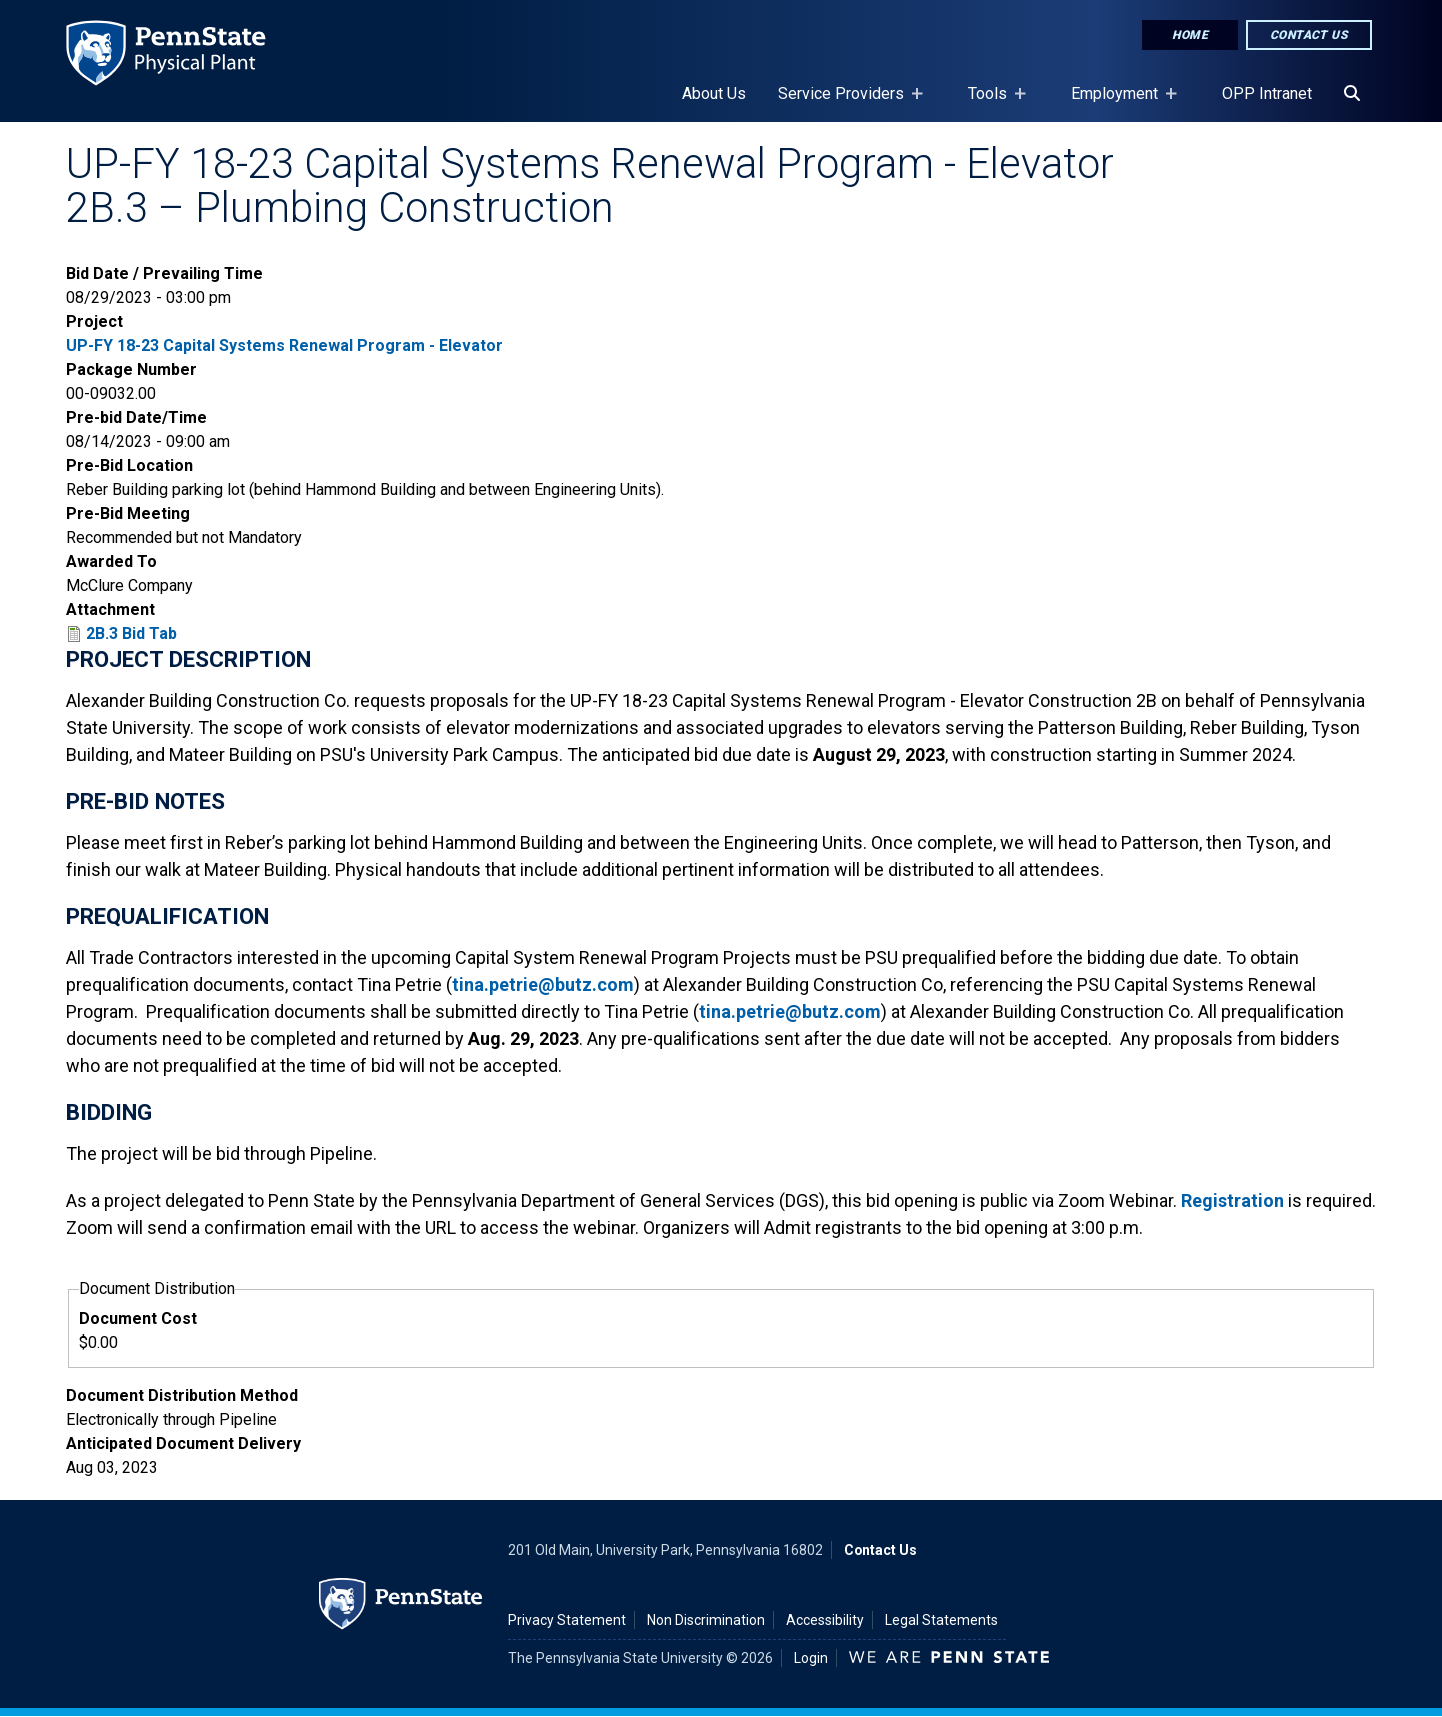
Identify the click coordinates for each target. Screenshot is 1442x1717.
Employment (1118, 103)
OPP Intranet (1267, 93)
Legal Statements (941, 1620)
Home (1190, 35)
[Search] (1352, 94)
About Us (714, 93)
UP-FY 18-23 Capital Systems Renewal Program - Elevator (284, 345)
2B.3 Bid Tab (131, 633)
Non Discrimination (706, 1620)
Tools (991, 103)
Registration (1232, 1200)
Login (811, 1658)
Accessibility (825, 1620)
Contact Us (1309, 35)
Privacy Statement (567, 1620)
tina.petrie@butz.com (543, 984)
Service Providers (845, 103)
